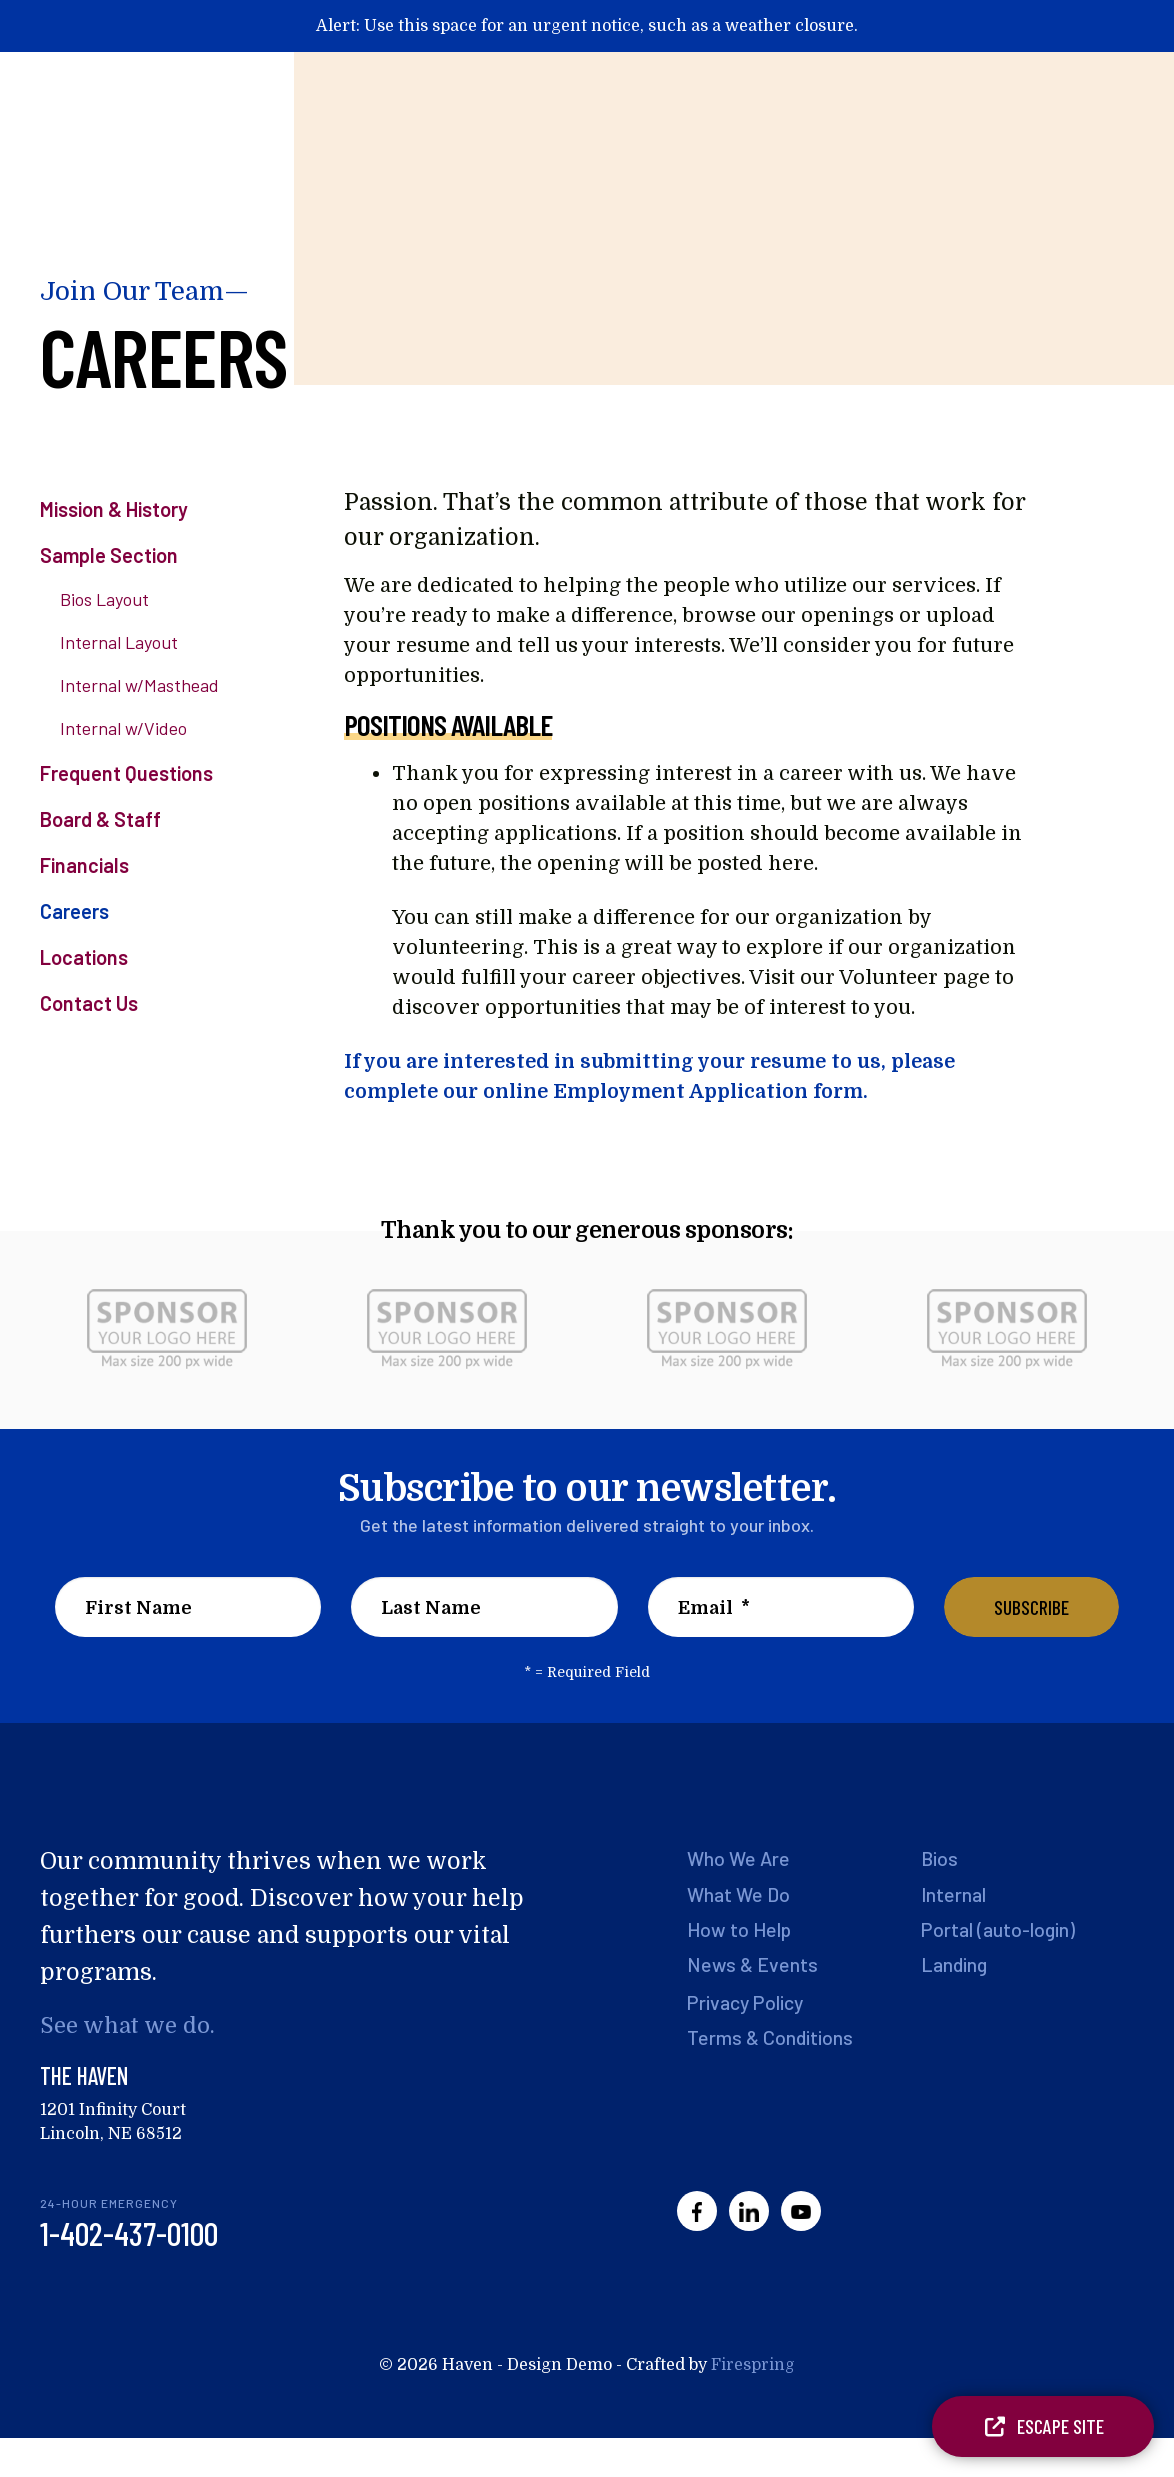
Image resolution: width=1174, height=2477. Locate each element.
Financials (84, 865)
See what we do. (129, 2025)
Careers (74, 911)
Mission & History (114, 509)
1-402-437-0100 (129, 2234)
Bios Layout (104, 599)
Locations (84, 957)
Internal (954, 1894)
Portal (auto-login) (999, 1930)
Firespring (753, 2366)
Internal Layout (119, 642)
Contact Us (89, 1003)
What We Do (740, 1894)
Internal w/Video (123, 728)
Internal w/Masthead (139, 685)
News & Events (753, 1966)
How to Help (740, 1930)
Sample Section (109, 555)
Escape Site (1043, 2426)
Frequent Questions (126, 773)
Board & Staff (100, 819)
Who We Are (740, 1858)
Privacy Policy (747, 2004)
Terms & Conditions (770, 2040)
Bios (940, 1858)
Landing (955, 1966)
